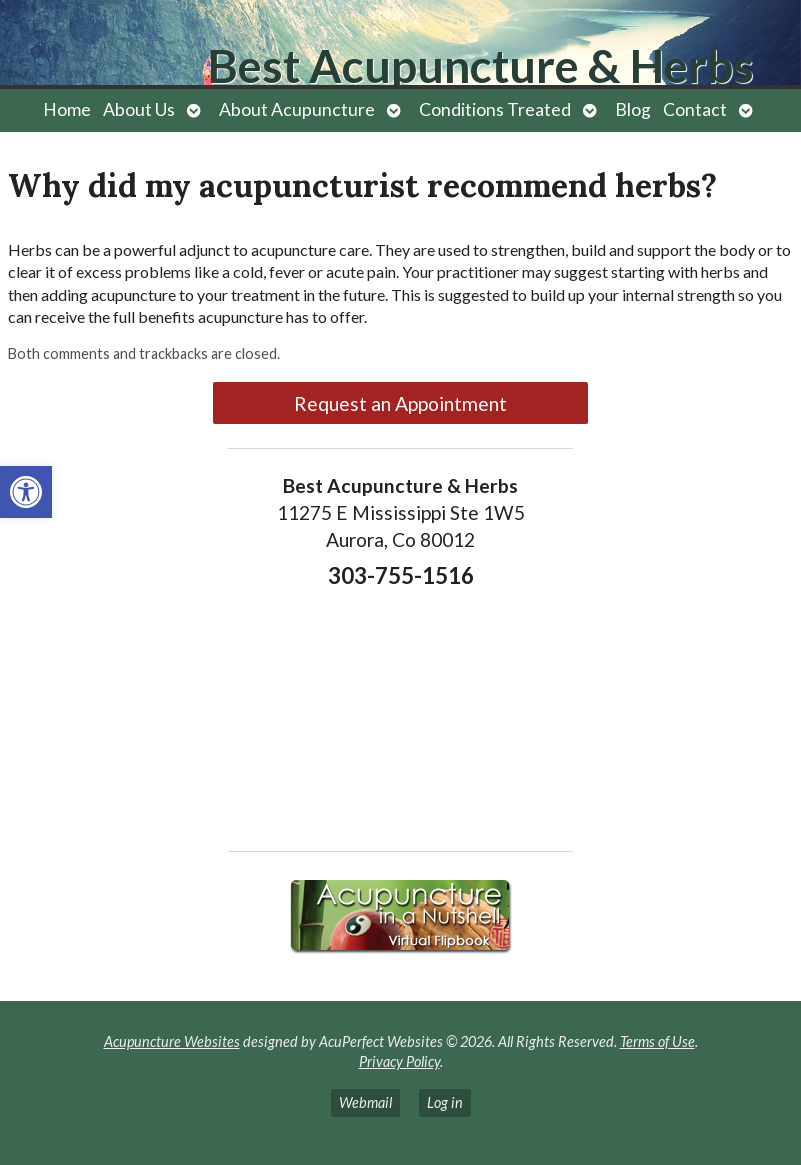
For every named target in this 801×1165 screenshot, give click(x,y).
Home (67, 109)
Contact (695, 109)
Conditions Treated (495, 109)
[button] (26, 492)
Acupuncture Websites (172, 1041)
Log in (445, 1102)
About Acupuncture (297, 109)
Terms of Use (657, 1041)
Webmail (365, 1102)
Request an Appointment (400, 403)
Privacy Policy (399, 1061)
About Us (139, 109)
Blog (633, 109)
